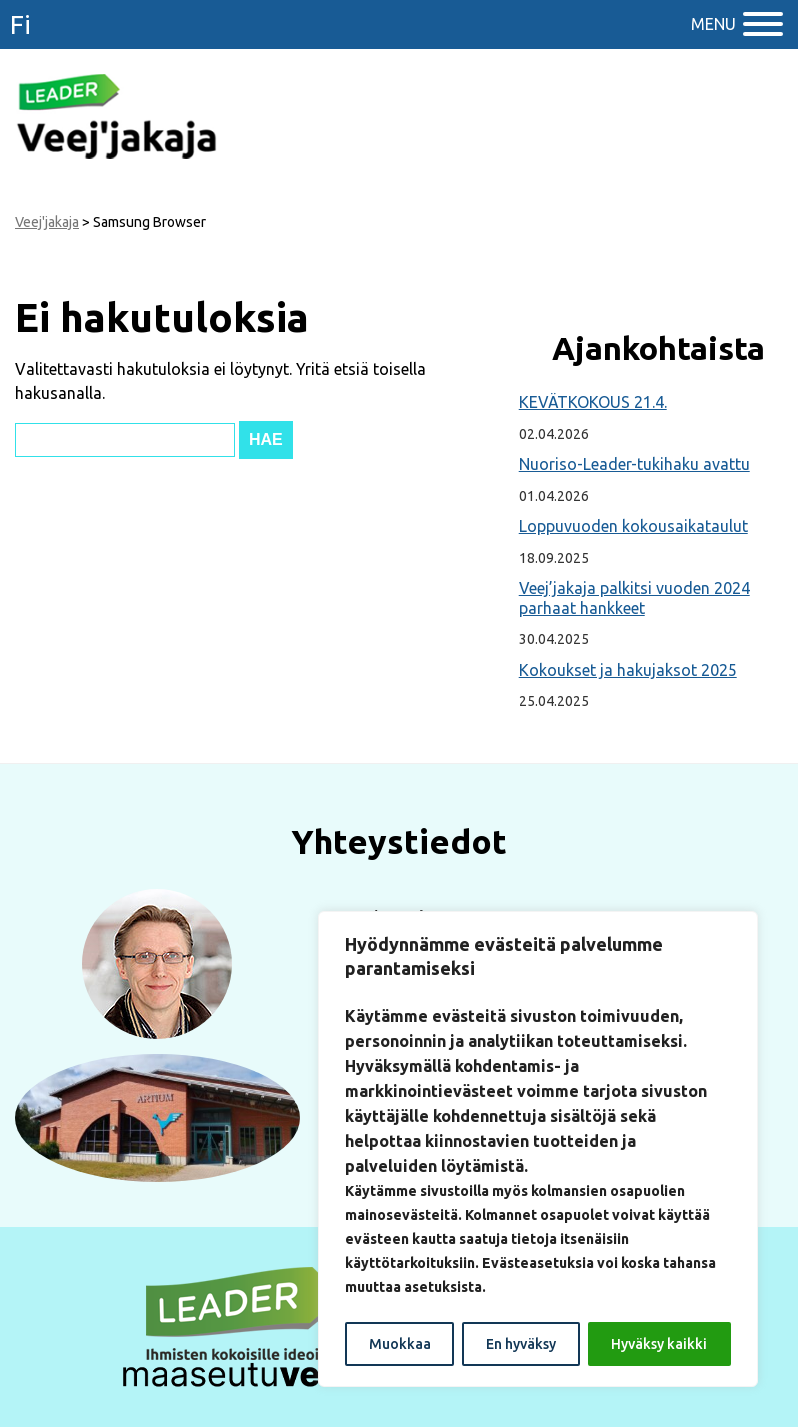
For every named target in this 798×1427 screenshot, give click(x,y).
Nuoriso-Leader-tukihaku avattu (634, 464)
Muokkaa (400, 1344)
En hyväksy (521, 1344)
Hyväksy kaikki (659, 1344)
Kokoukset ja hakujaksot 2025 (628, 670)
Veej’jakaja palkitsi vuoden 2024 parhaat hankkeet (634, 597)
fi (20, 24)
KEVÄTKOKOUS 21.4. (593, 402)
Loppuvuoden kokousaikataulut (633, 526)
